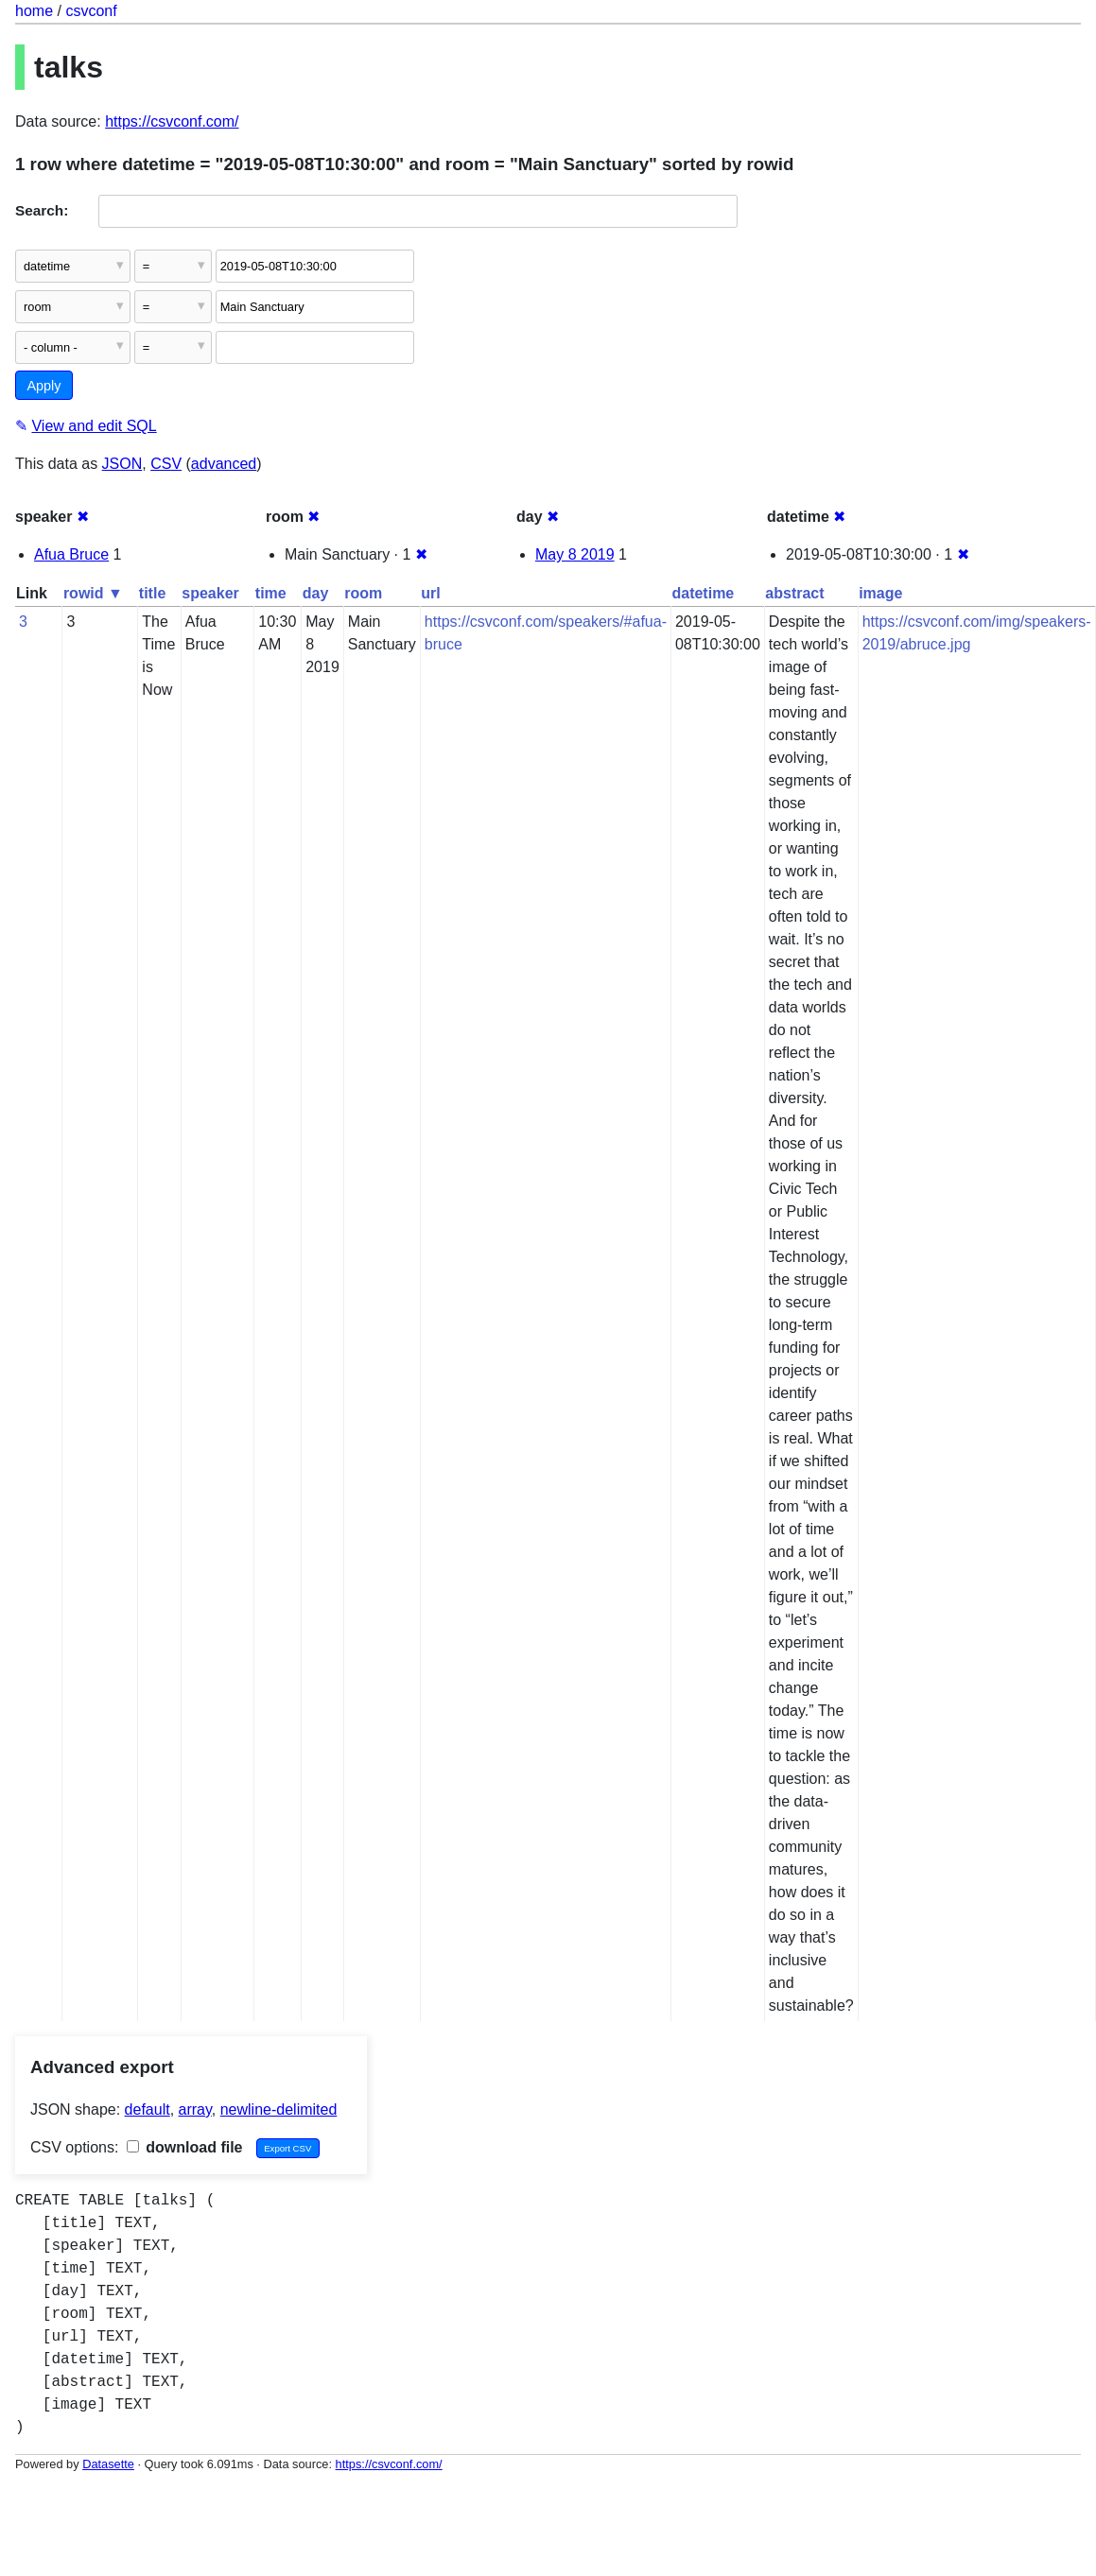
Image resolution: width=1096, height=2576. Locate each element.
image (880, 593)
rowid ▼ (93, 593)
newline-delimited (279, 2109)
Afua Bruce (71, 554)
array (195, 2109)
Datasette (108, 2464)
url (430, 593)
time (271, 593)
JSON (122, 464)
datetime (702, 593)
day (316, 593)
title (152, 593)
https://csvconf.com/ (171, 121)
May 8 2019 (575, 554)
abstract (794, 593)
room (363, 593)
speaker (210, 593)
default (147, 2109)
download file (185, 2147)
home (34, 11)
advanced (223, 464)
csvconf (90, 11)
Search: (41, 210)
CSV (166, 464)
